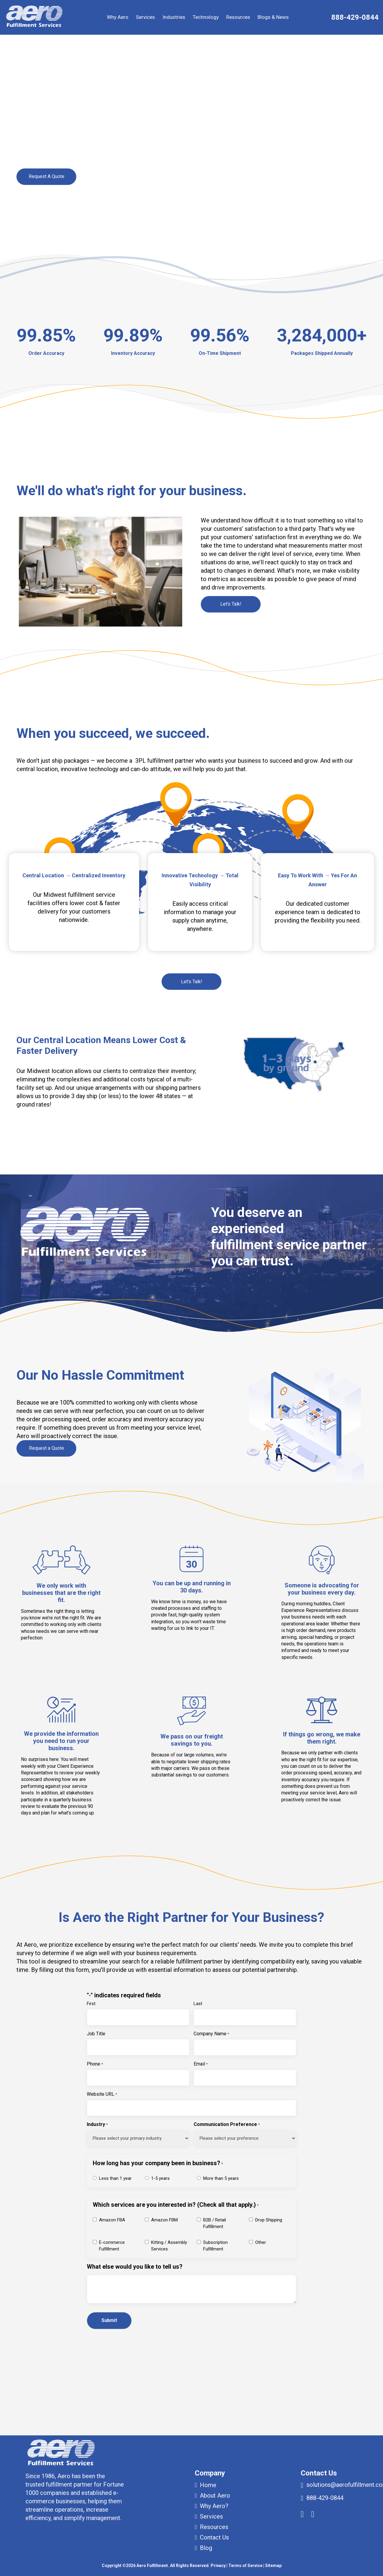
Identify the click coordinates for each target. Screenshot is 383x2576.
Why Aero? (214, 2506)
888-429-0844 (355, 17)
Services (145, 17)
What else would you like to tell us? (135, 2266)
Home (208, 2485)
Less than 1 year (115, 2178)
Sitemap (273, 2565)
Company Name (211, 2034)
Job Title (96, 2034)
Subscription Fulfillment (215, 2246)
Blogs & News (273, 17)
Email (201, 2064)
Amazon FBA (112, 2220)
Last (198, 2003)
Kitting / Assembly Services (169, 2246)
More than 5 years (221, 2178)
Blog (206, 2547)
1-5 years (160, 2178)
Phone (95, 2064)
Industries (173, 17)
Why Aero (117, 17)
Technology (206, 17)
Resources (238, 17)
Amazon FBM (164, 2220)
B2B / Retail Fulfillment (214, 2223)
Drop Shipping (268, 2220)
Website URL (102, 2095)
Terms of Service (245, 2565)
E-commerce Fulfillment (112, 2246)
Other (260, 2242)
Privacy (218, 2565)
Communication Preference (227, 2124)
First (91, 2003)
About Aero (215, 2495)
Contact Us (214, 2537)
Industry (97, 2124)
